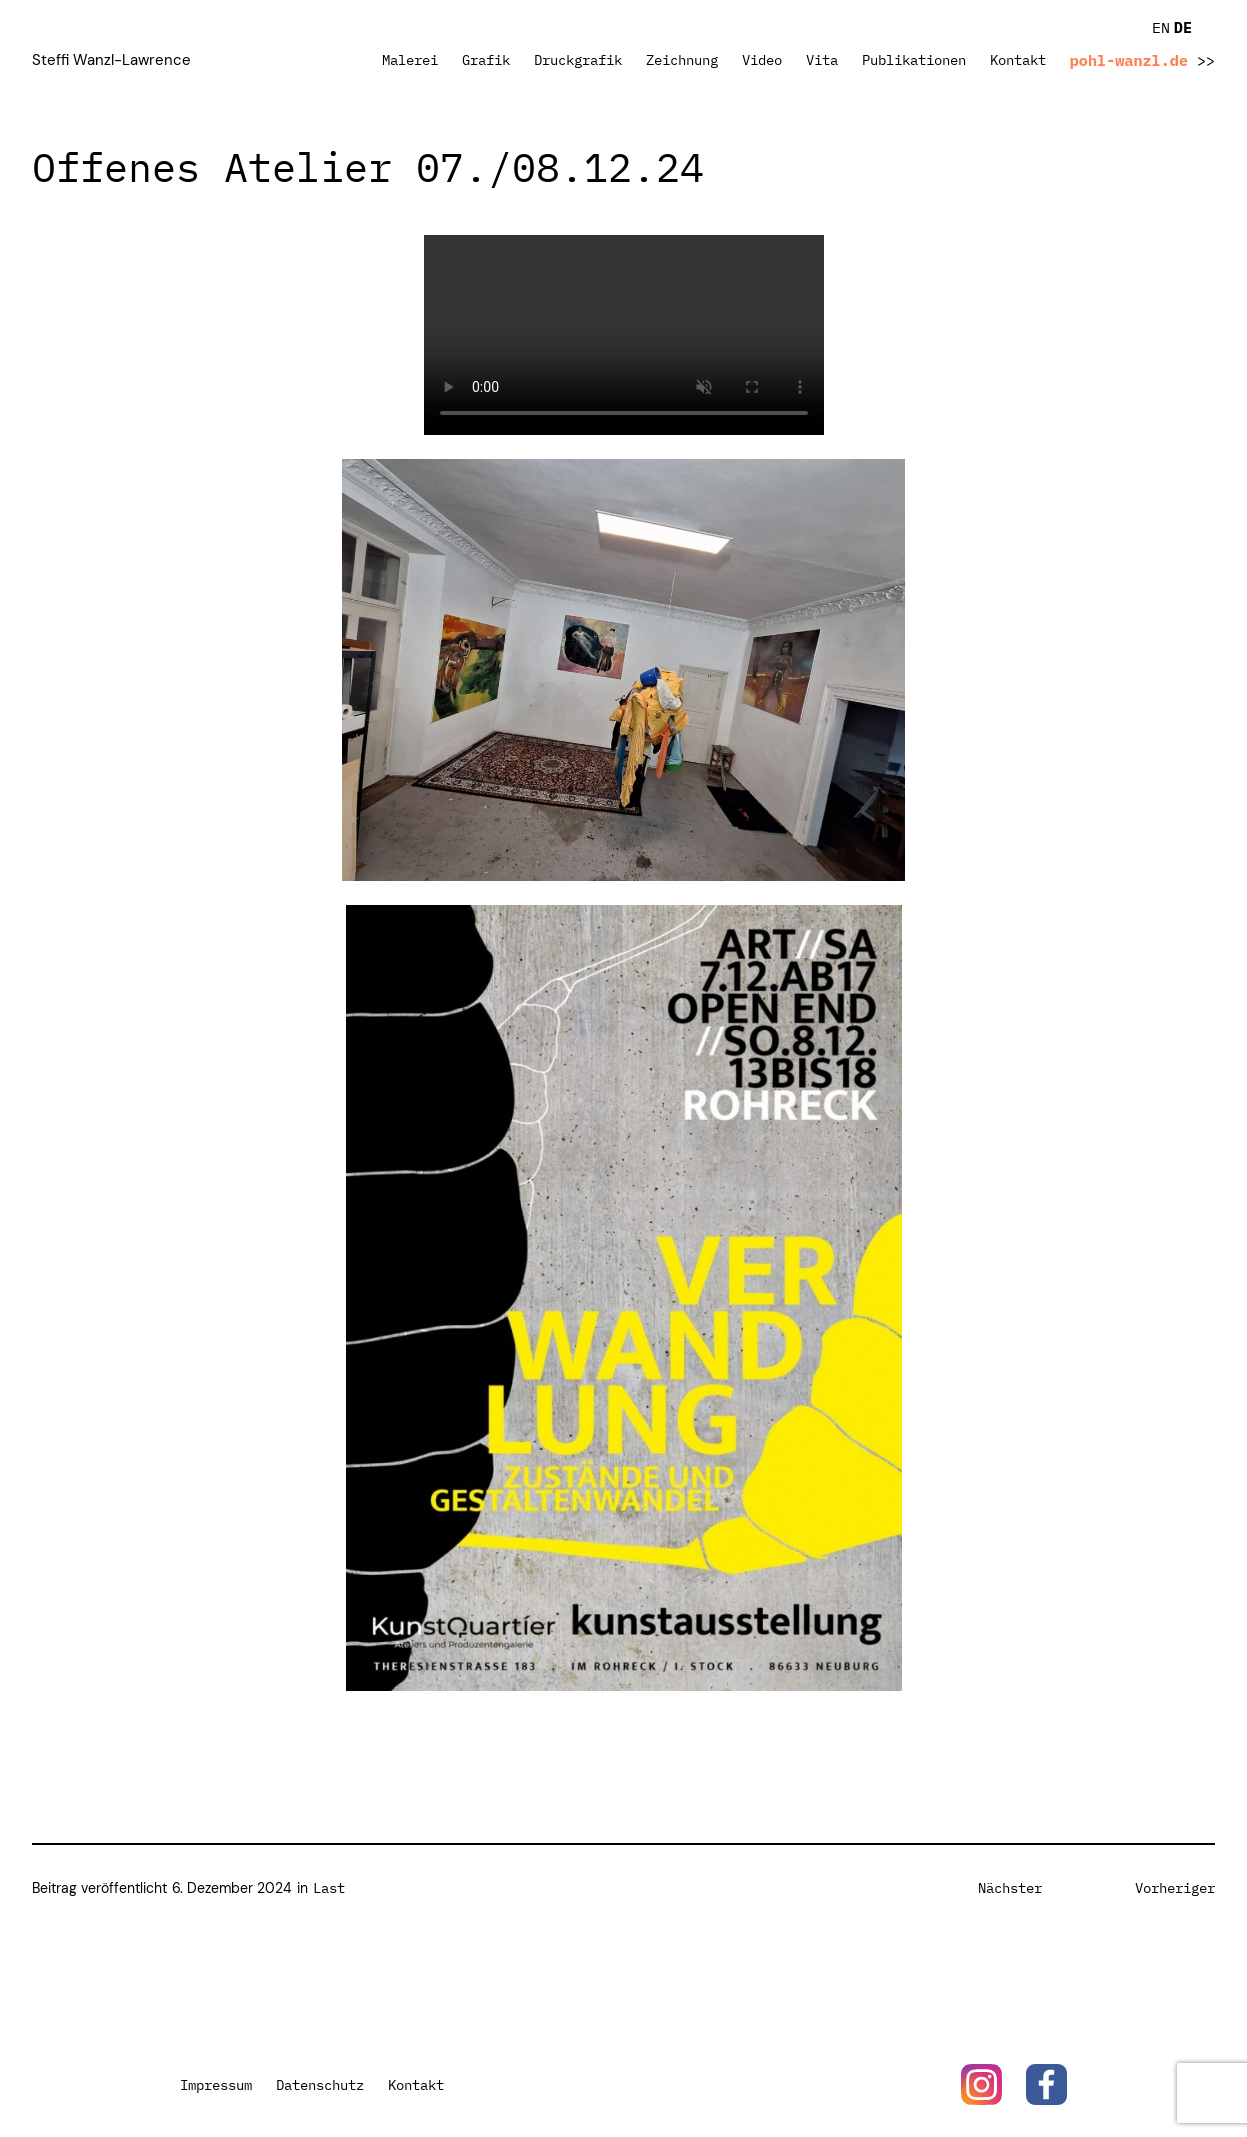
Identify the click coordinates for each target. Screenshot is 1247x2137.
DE (1183, 27)
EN (1161, 27)
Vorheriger (1175, 1888)
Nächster (1010, 1888)
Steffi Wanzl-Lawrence (111, 60)
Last (329, 1888)
